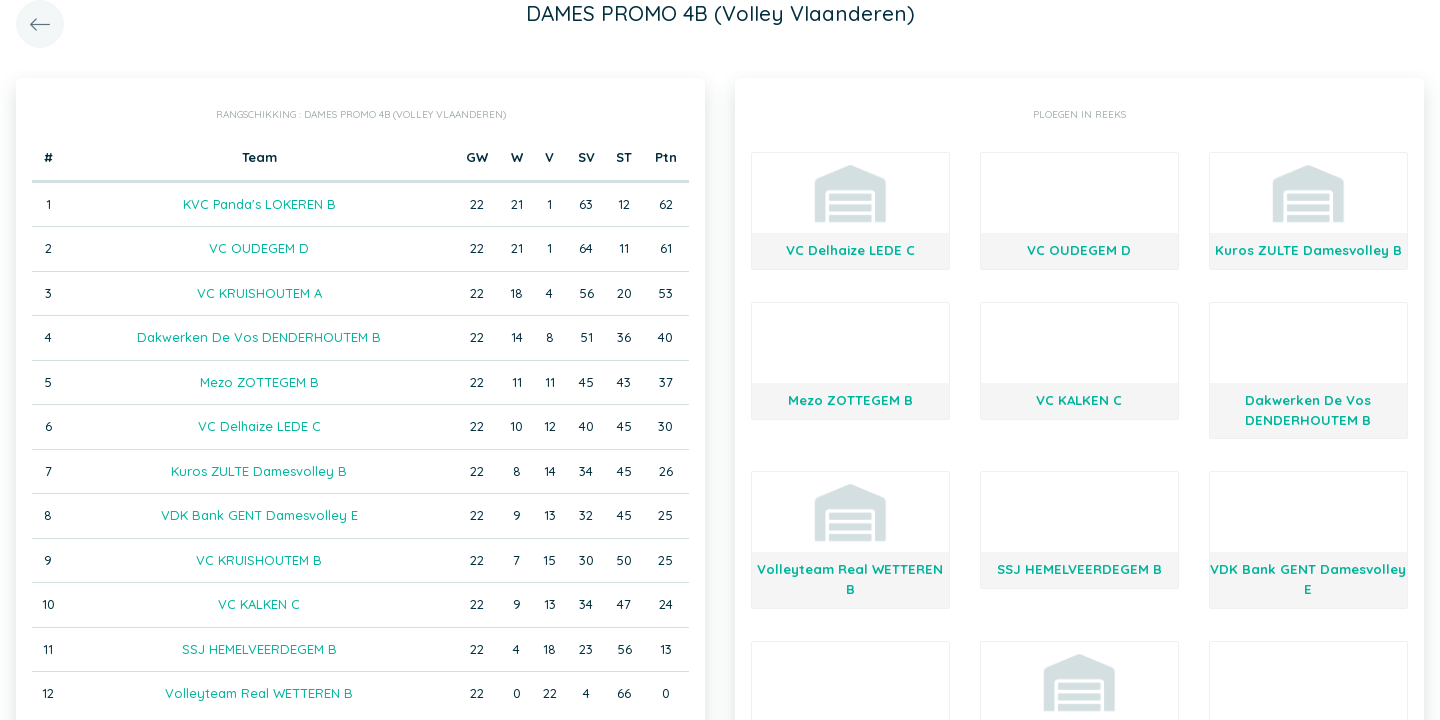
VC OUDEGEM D (259, 248)
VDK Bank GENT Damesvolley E (259, 515)
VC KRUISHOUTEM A (259, 293)
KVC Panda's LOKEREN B (259, 204)
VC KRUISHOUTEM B (259, 560)
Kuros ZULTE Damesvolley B (259, 471)
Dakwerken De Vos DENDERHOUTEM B (259, 337)
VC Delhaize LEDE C (259, 426)
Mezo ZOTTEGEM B (259, 382)
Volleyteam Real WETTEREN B (259, 693)
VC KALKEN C (259, 604)
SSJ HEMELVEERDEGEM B (259, 649)
